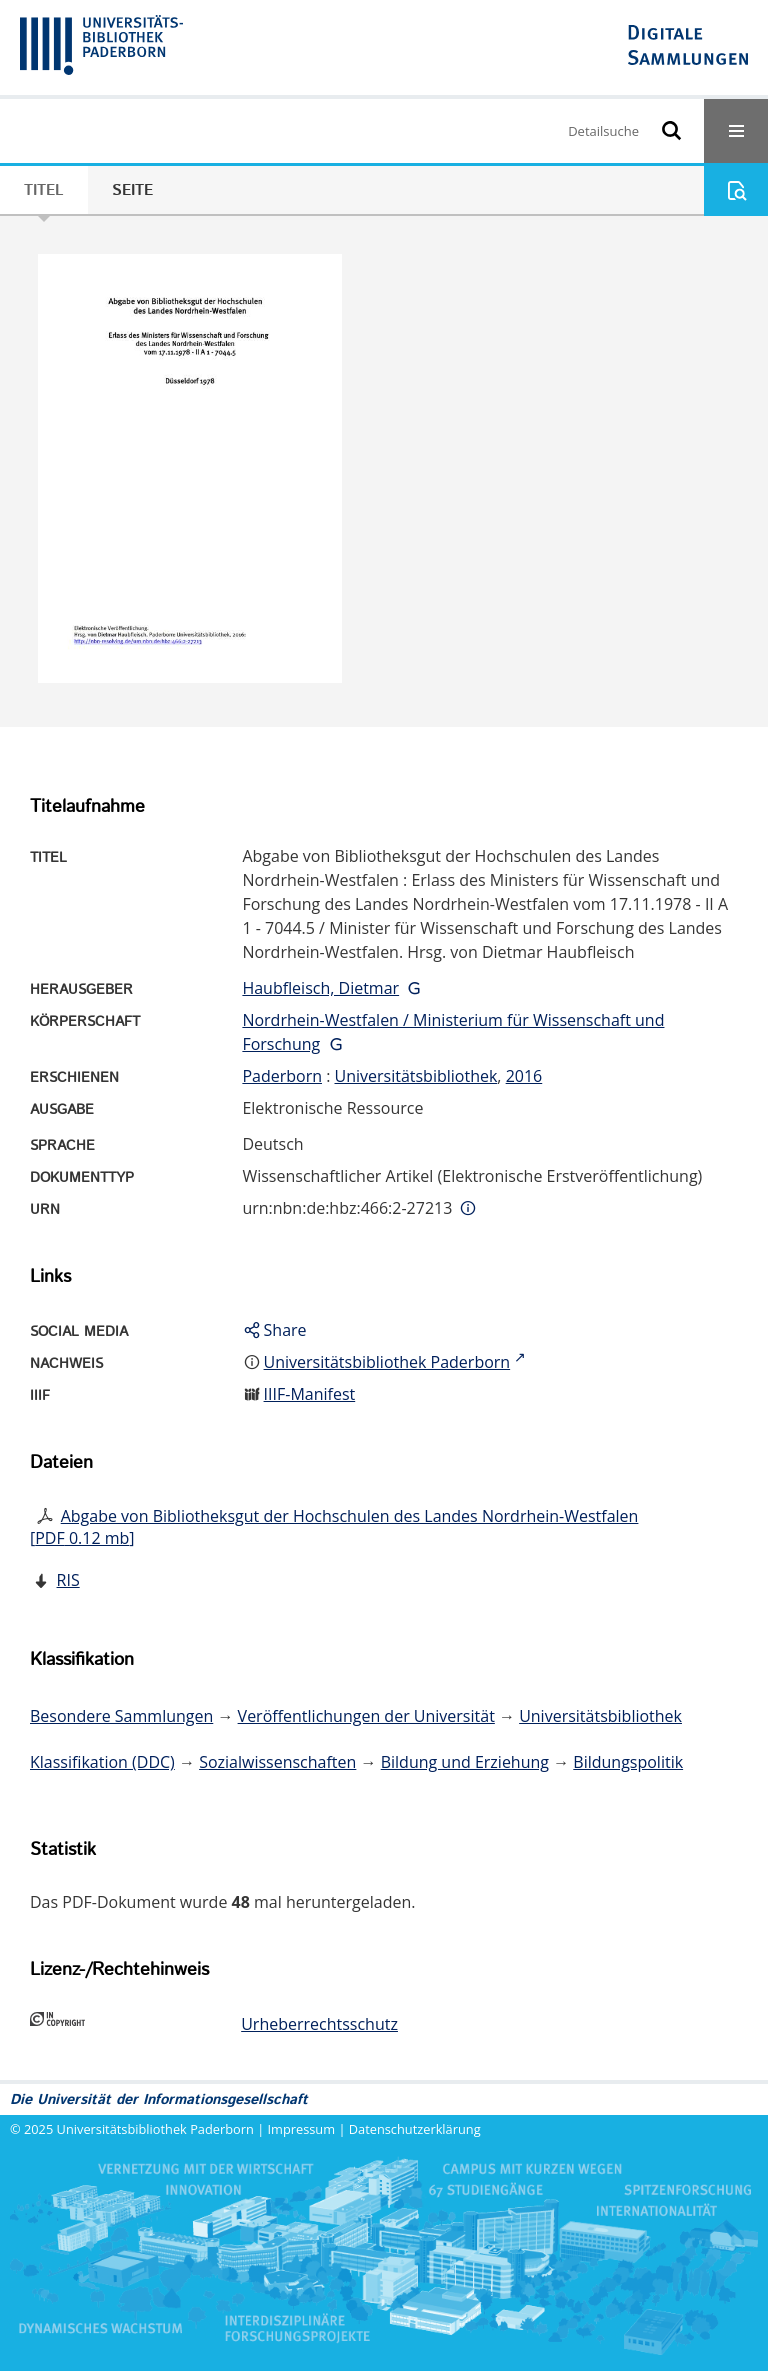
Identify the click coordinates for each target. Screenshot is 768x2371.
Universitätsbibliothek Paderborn (155, 2129)
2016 (524, 1076)
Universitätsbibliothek (416, 1076)
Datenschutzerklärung (415, 2129)
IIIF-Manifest (310, 1394)
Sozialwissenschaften (277, 1762)
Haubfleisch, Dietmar (320, 988)
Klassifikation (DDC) (102, 1762)
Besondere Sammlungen (121, 1716)
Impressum (302, 2129)
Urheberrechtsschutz (319, 2024)
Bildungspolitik (628, 1762)
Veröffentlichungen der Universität (366, 1716)
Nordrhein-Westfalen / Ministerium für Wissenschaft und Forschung (453, 1032)
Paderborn (282, 1076)
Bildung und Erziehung (465, 1762)
